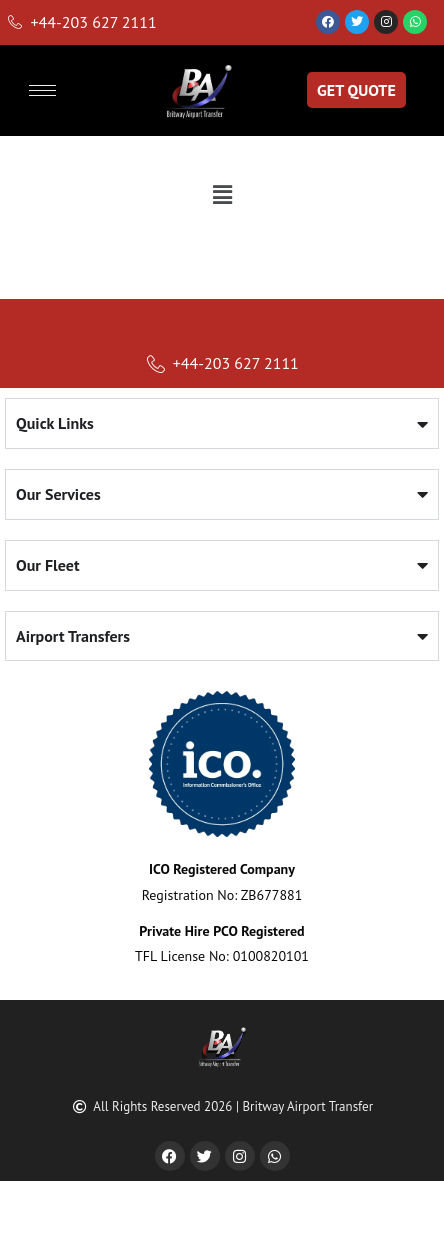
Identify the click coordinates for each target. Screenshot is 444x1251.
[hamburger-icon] (42, 90)
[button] (222, 194)
